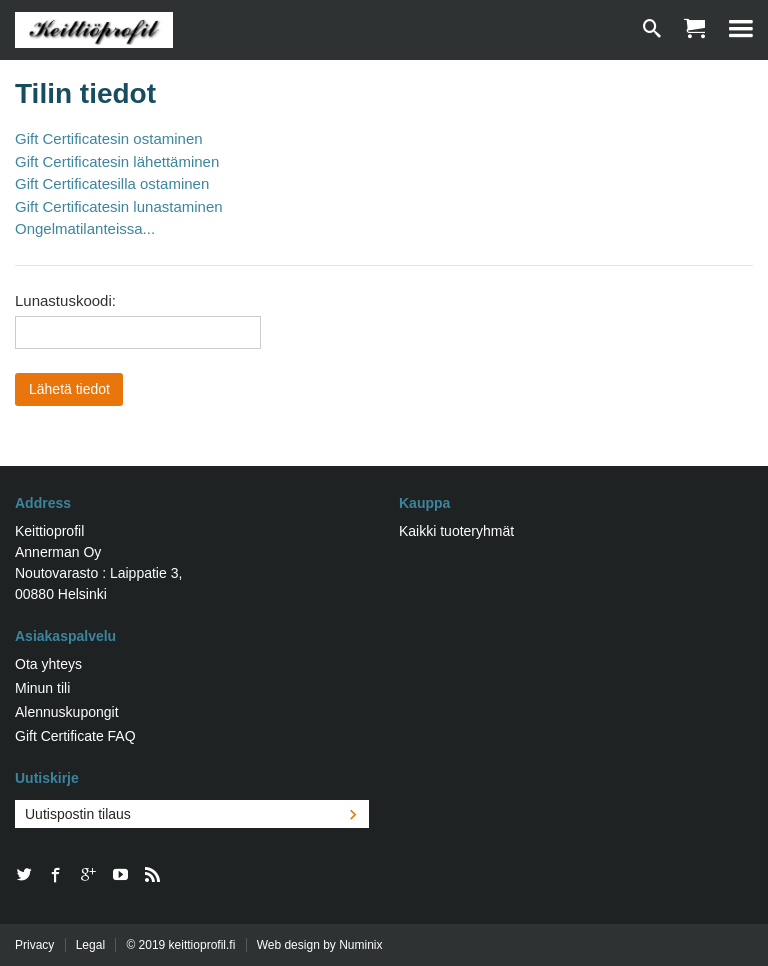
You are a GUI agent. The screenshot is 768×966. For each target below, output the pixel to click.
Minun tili (42, 688)
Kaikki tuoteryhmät (456, 531)
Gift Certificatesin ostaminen (109, 138)
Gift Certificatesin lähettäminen (117, 161)
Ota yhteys (48, 664)
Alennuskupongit (67, 712)
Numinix (360, 945)
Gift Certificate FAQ (75, 736)
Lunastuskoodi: (65, 300)
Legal (90, 945)
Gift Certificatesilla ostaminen (112, 183)
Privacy (34, 945)
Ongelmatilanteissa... (85, 228)
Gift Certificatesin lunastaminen (119, 206)
